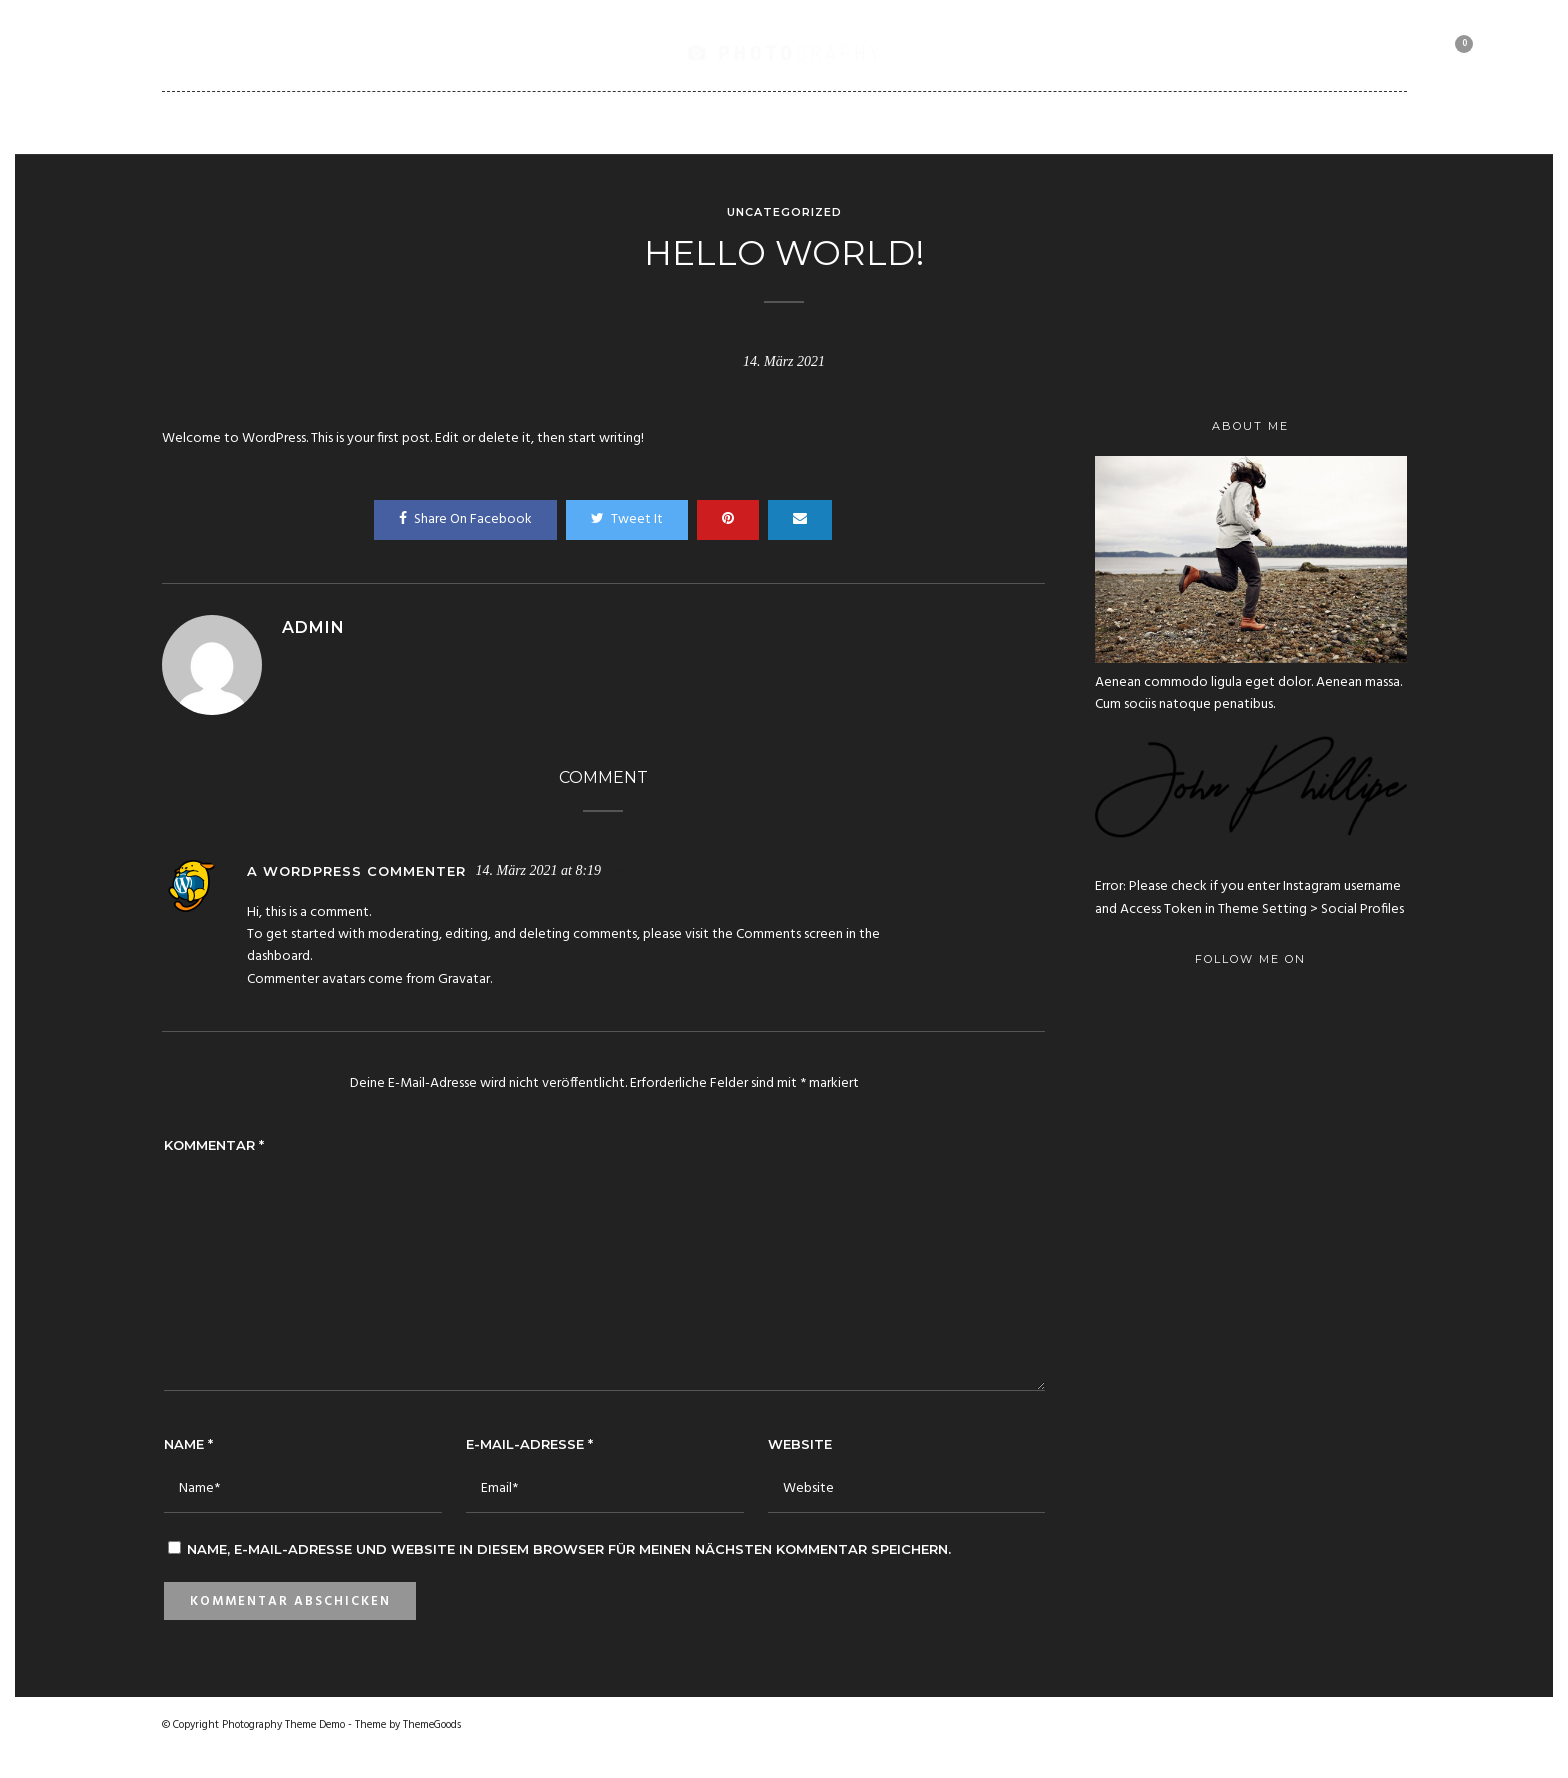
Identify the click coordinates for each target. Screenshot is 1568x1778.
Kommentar (214, 1145)
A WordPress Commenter (356, 871)
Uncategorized (784, 212)
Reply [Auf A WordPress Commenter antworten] (628, 873)
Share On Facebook (465, 519)
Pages (667, 122)
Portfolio (560, 122)
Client (980, 122)
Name (188, 1444)
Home (352, 122)
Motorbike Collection (1134, 122)
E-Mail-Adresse (529, 1444)
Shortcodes (864, 122)
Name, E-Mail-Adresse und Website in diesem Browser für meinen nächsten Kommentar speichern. (569, 1549)
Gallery (446, 122)
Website (800, 1444)
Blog (753, 122)
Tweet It (627, 519)
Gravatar (464, 979)
